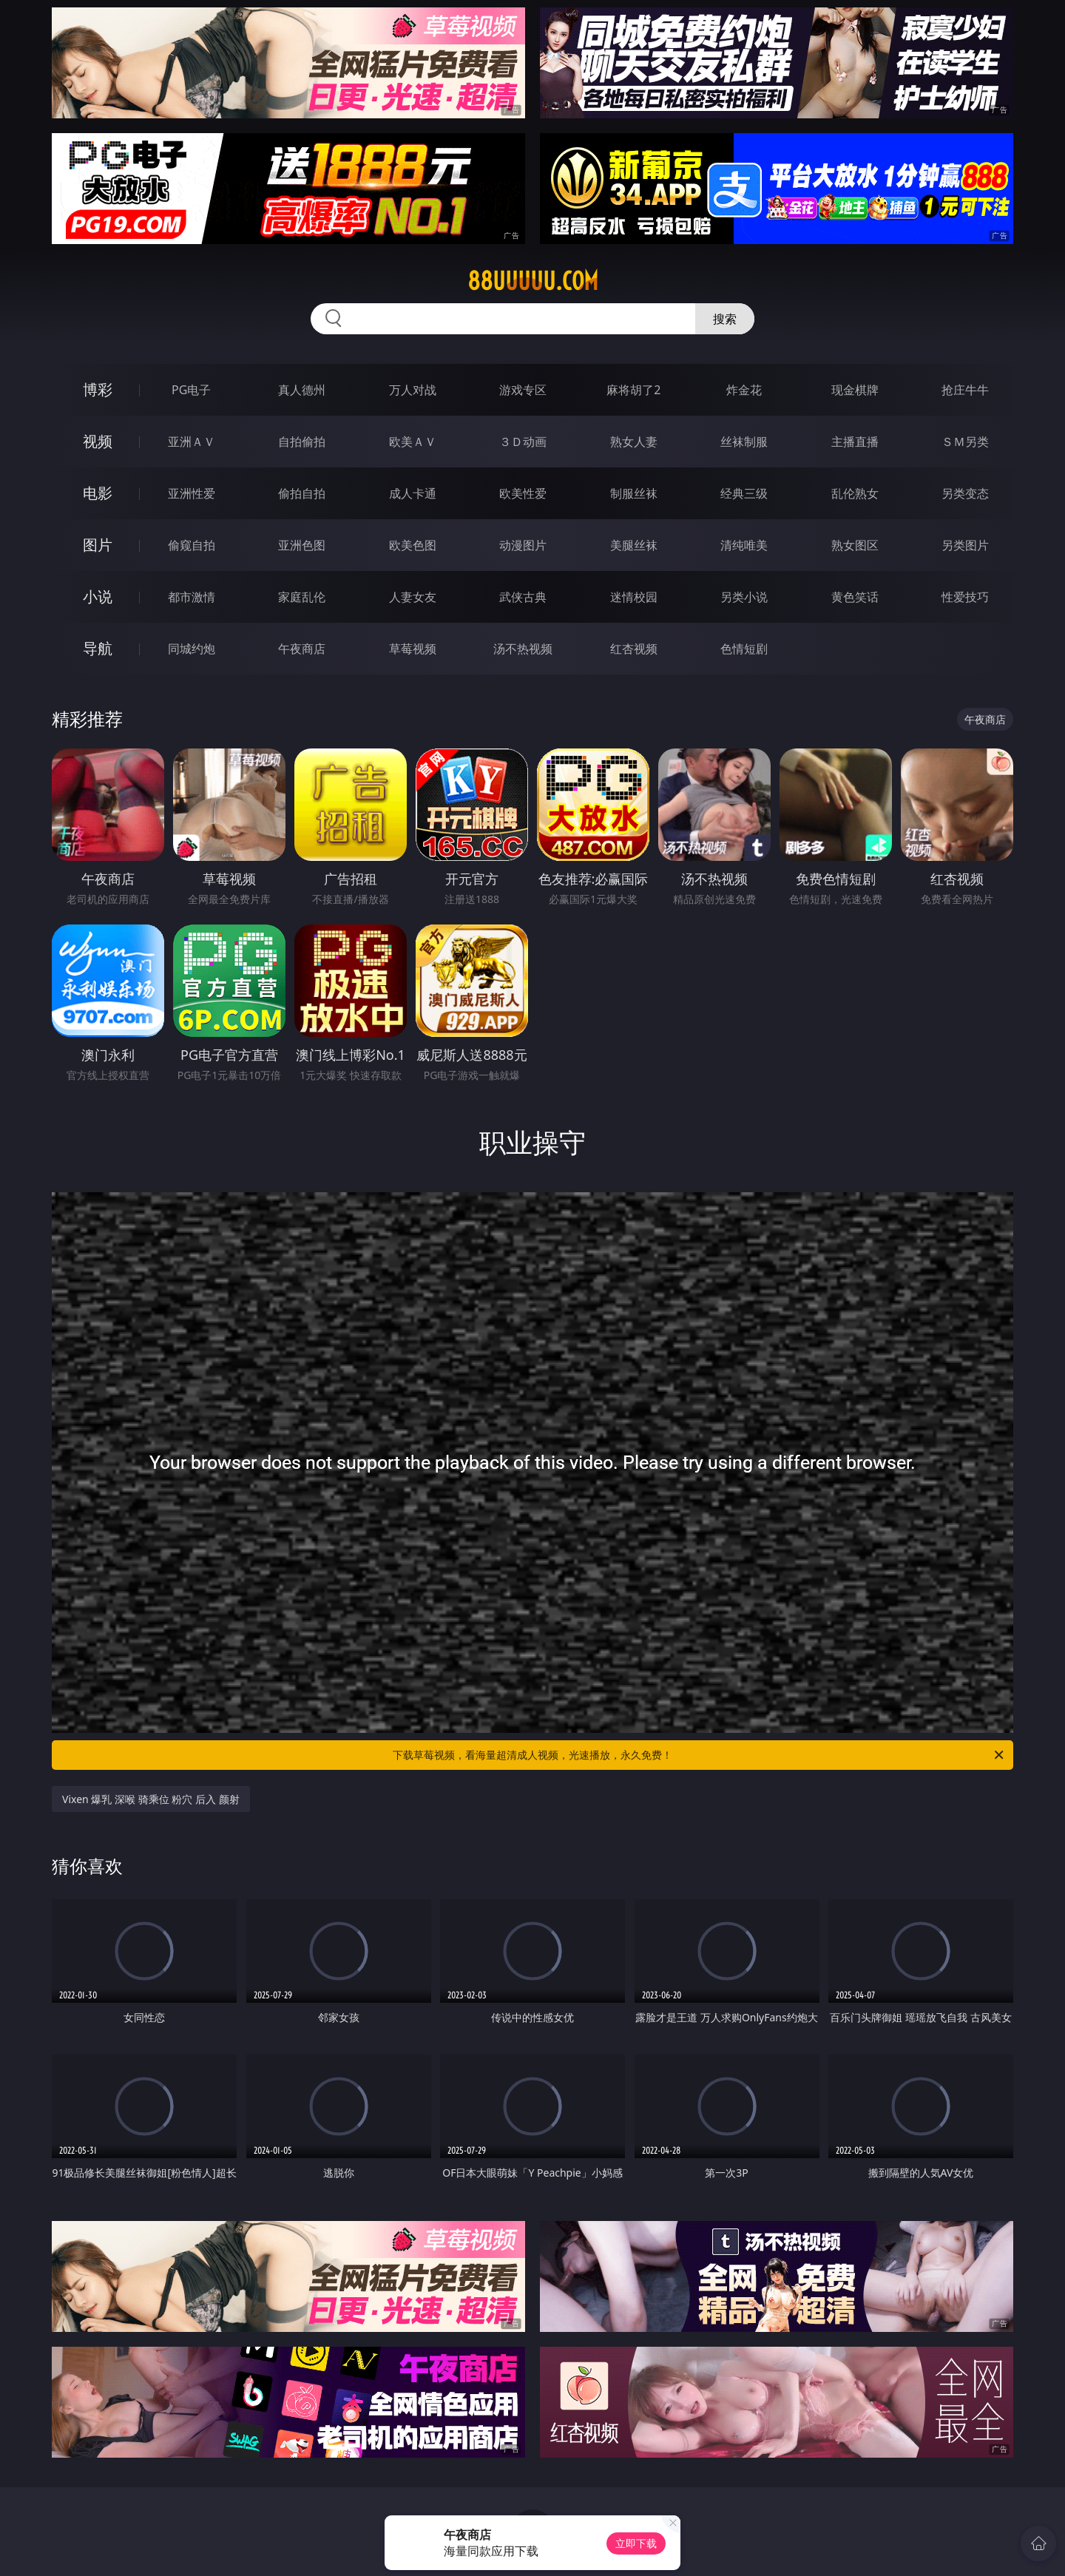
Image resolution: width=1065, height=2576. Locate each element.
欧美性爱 (523, 493)
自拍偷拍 (301, 441)
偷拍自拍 (301, 493)
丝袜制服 (744, 441)
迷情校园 (633, 597)
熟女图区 (855, 545)
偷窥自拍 (191, 545)
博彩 (97, 389)
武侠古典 (523, 597)
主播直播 (855, 441)
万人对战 (412, 390)
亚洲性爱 (191, 493)
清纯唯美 (744, 545)
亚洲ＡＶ (191, 441)
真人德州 (301, 390)
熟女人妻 (633, 441)
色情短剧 (744, 648)
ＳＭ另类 (965, 441)
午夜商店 (301, 648)
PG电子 (191, 390)
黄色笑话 (855, 597)
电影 (97, 493)
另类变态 (965, 493)
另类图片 (965, 545)
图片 (97, 545)
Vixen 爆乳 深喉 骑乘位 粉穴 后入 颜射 (151, 1799)
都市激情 (191, 597)
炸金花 (744, 390)
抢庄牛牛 (965, 390)
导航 (97, 648)
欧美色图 (412, 545)
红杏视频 (633, 648)
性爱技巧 (965, 597)
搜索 (725, 319)
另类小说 (744, 597)
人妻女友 (412, 597)
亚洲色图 (301, 545)
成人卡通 (412, 493)
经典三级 (744, 493)
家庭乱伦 (301, 597)
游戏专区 (523, 390)
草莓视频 (412, 648)
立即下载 (636, 2543)
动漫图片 (523, 545)
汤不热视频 (522, 648)
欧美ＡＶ (412, 441)
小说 (97, 596)
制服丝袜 (633, 493)
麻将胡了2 (633, 390)
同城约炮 (191, 648)
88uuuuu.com (532, 281)
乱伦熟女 (855, 493)
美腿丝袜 (633, 545)
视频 (97, 441)
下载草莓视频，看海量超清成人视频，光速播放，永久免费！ (699, 1755)
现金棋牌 (855, 390)
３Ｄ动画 (523, 441)
